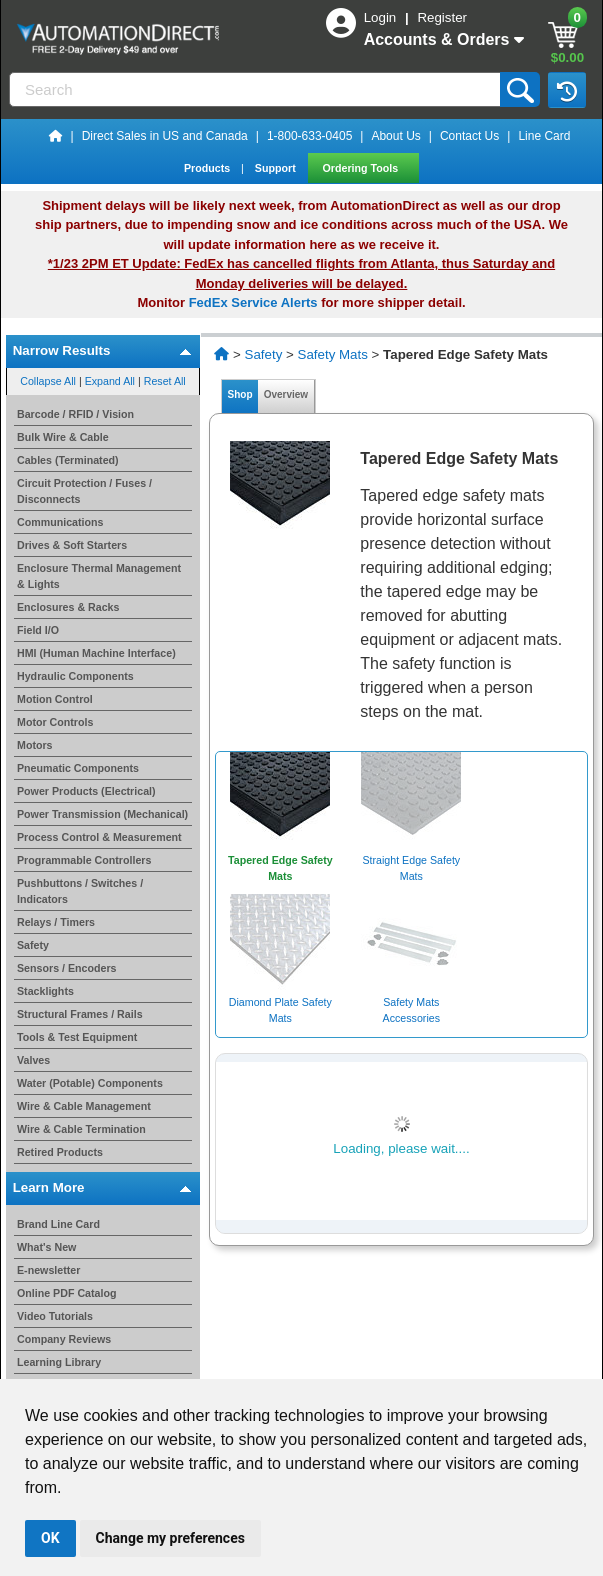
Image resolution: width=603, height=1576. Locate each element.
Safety (33, 945)
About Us (395, 136)
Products (208, 168)
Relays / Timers (56, 922)
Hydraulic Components (75, 676)
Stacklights (45, 991)
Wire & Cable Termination (81, 1129)
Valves (33, 1060)
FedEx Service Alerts (253, 302)
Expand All (110, 381)
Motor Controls (55, 722)
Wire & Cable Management (84, 1106)
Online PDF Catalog (66, 1293)
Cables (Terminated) (68, 460)
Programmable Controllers (84, 860)
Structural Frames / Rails (80, 1014)
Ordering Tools (362, 168)
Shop (240, 394)
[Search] (256, 89)
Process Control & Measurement (99, 837)
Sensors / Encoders (67, 968)
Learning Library (59, 1362)
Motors (35, 745)
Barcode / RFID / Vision (75, 414)
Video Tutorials (55, 1316)
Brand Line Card (58, 1224)
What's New (46, 1247)
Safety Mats (333, 354)
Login (382, 17)
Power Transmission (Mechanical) (102, 814)
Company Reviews (64, 1339)
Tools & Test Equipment (77, 1037)
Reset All (165, 381)
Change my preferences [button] (170, 1538)
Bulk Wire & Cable (63, 437)
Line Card (544, 136)
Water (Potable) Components (90, 1083)
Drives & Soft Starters (72, 545)
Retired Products (60, 1152)
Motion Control (55, 699)
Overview (286, 394)
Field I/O (38, 630)
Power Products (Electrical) (86, 791)
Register (442, 17)
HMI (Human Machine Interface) (96, 653)
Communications (60, 522)
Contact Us (469, 136)
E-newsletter (48, 1270)
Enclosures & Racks (68, 607)
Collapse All (48, 381)
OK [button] (50, 1538)
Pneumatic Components (78, 768)
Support (277, 168)
